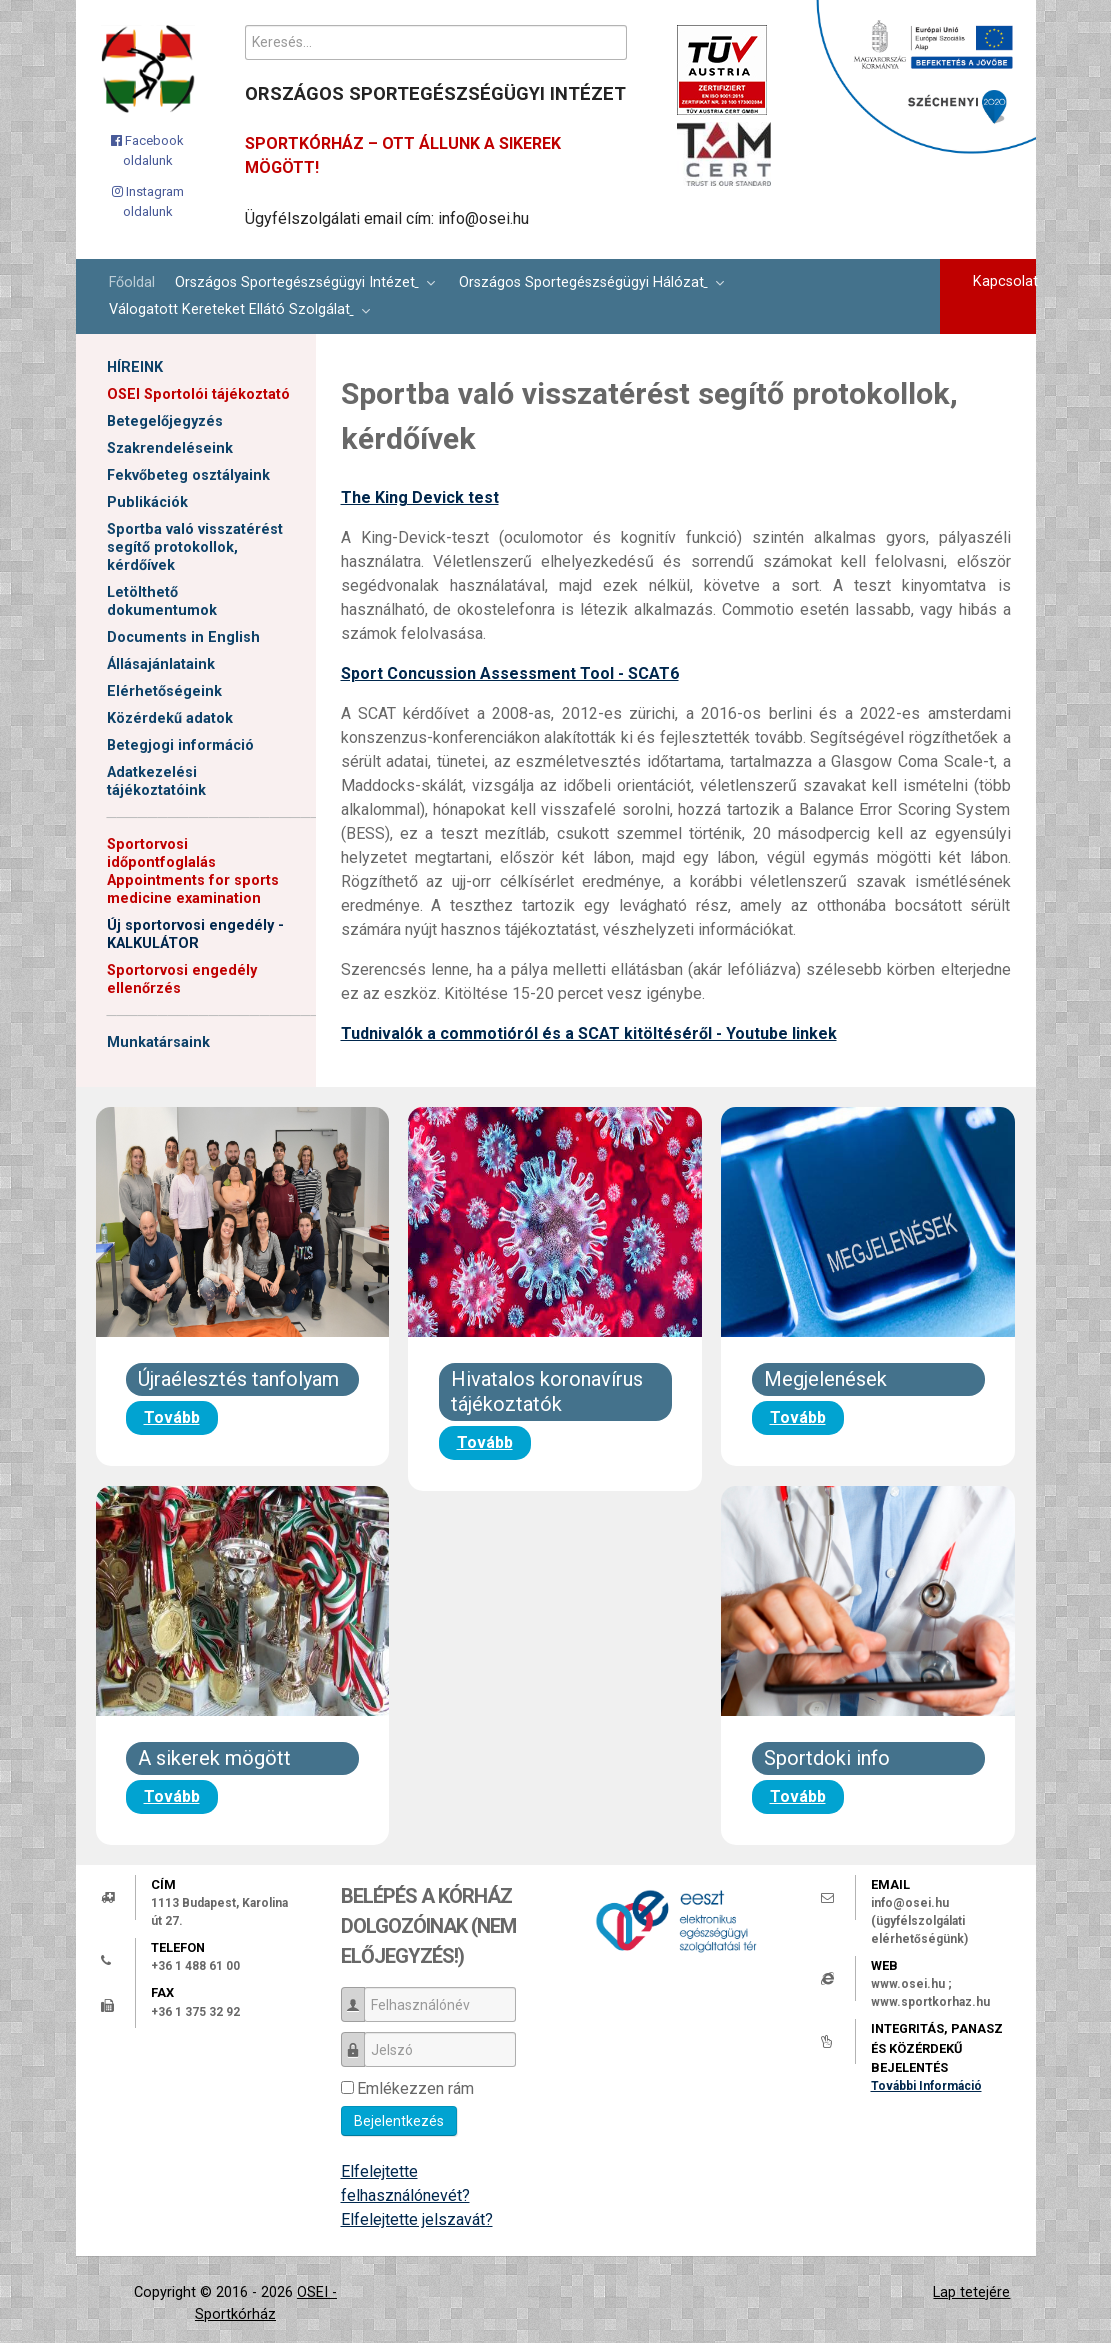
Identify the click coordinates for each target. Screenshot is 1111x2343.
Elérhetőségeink (164, 691)
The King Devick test (420, 497)
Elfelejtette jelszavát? (417, 2219)
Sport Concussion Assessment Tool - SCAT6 (510, 673)
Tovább (172, 1417)
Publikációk (147, 502)
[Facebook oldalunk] (147, 150)
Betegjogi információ (180, 745)
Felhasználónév (360, 1995)
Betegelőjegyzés (165, 421)
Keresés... (245, 25)
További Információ (926, 2086)
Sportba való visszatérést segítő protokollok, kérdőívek (195, 547)
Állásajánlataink (161, 664)
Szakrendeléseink (170, 448)
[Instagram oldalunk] (147, 201)
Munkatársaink (158, 1042)
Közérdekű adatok (170, 718)
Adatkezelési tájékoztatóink (156, 781)
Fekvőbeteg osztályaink (188, 475)
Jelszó (360, 2040)
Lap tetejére (971, 2292)
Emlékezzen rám (415, 2088)
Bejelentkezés (399, 2121)
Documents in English (183, 637)
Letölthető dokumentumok (162, 601)
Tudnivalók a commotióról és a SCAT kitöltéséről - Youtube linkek (589, 1033)
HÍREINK (135, 367)
